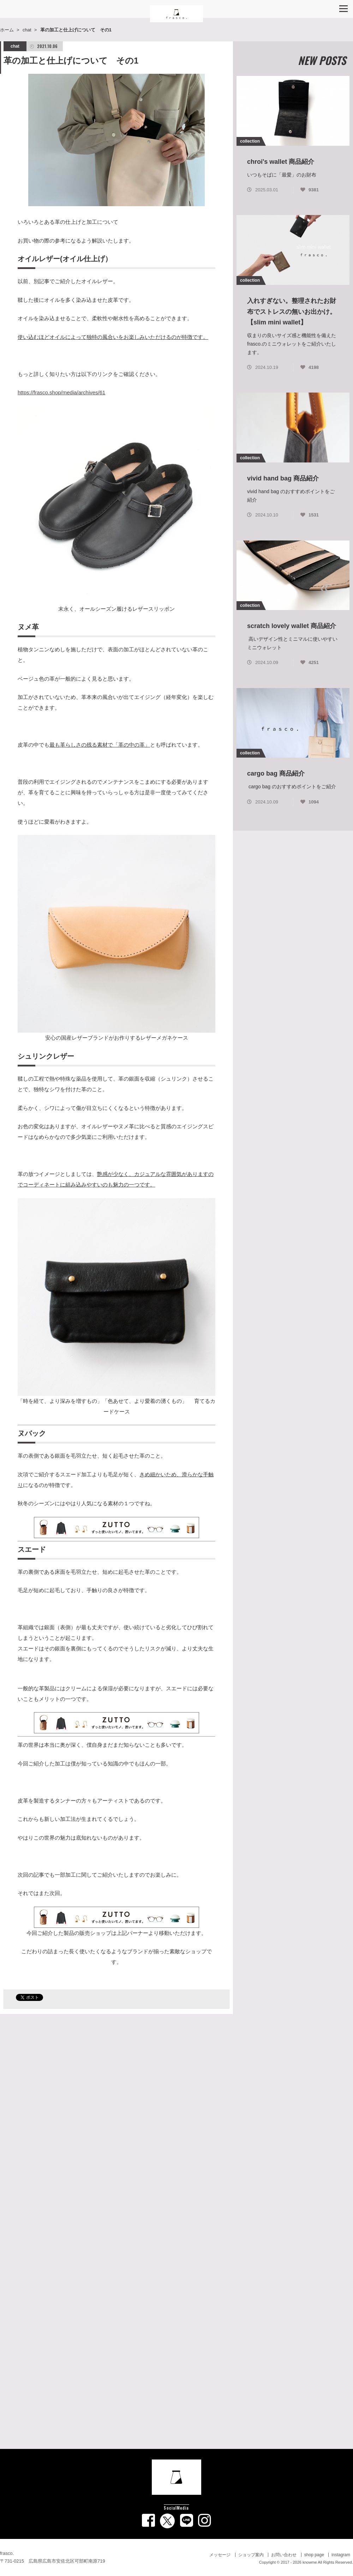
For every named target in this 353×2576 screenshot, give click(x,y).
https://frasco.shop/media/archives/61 (61, 392)
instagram (340, 2554)
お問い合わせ (284, 2554)
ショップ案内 (251, 2554)
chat (27, 29)
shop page (314, 2554)
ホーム (7, 29)
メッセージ (220, 2554)
